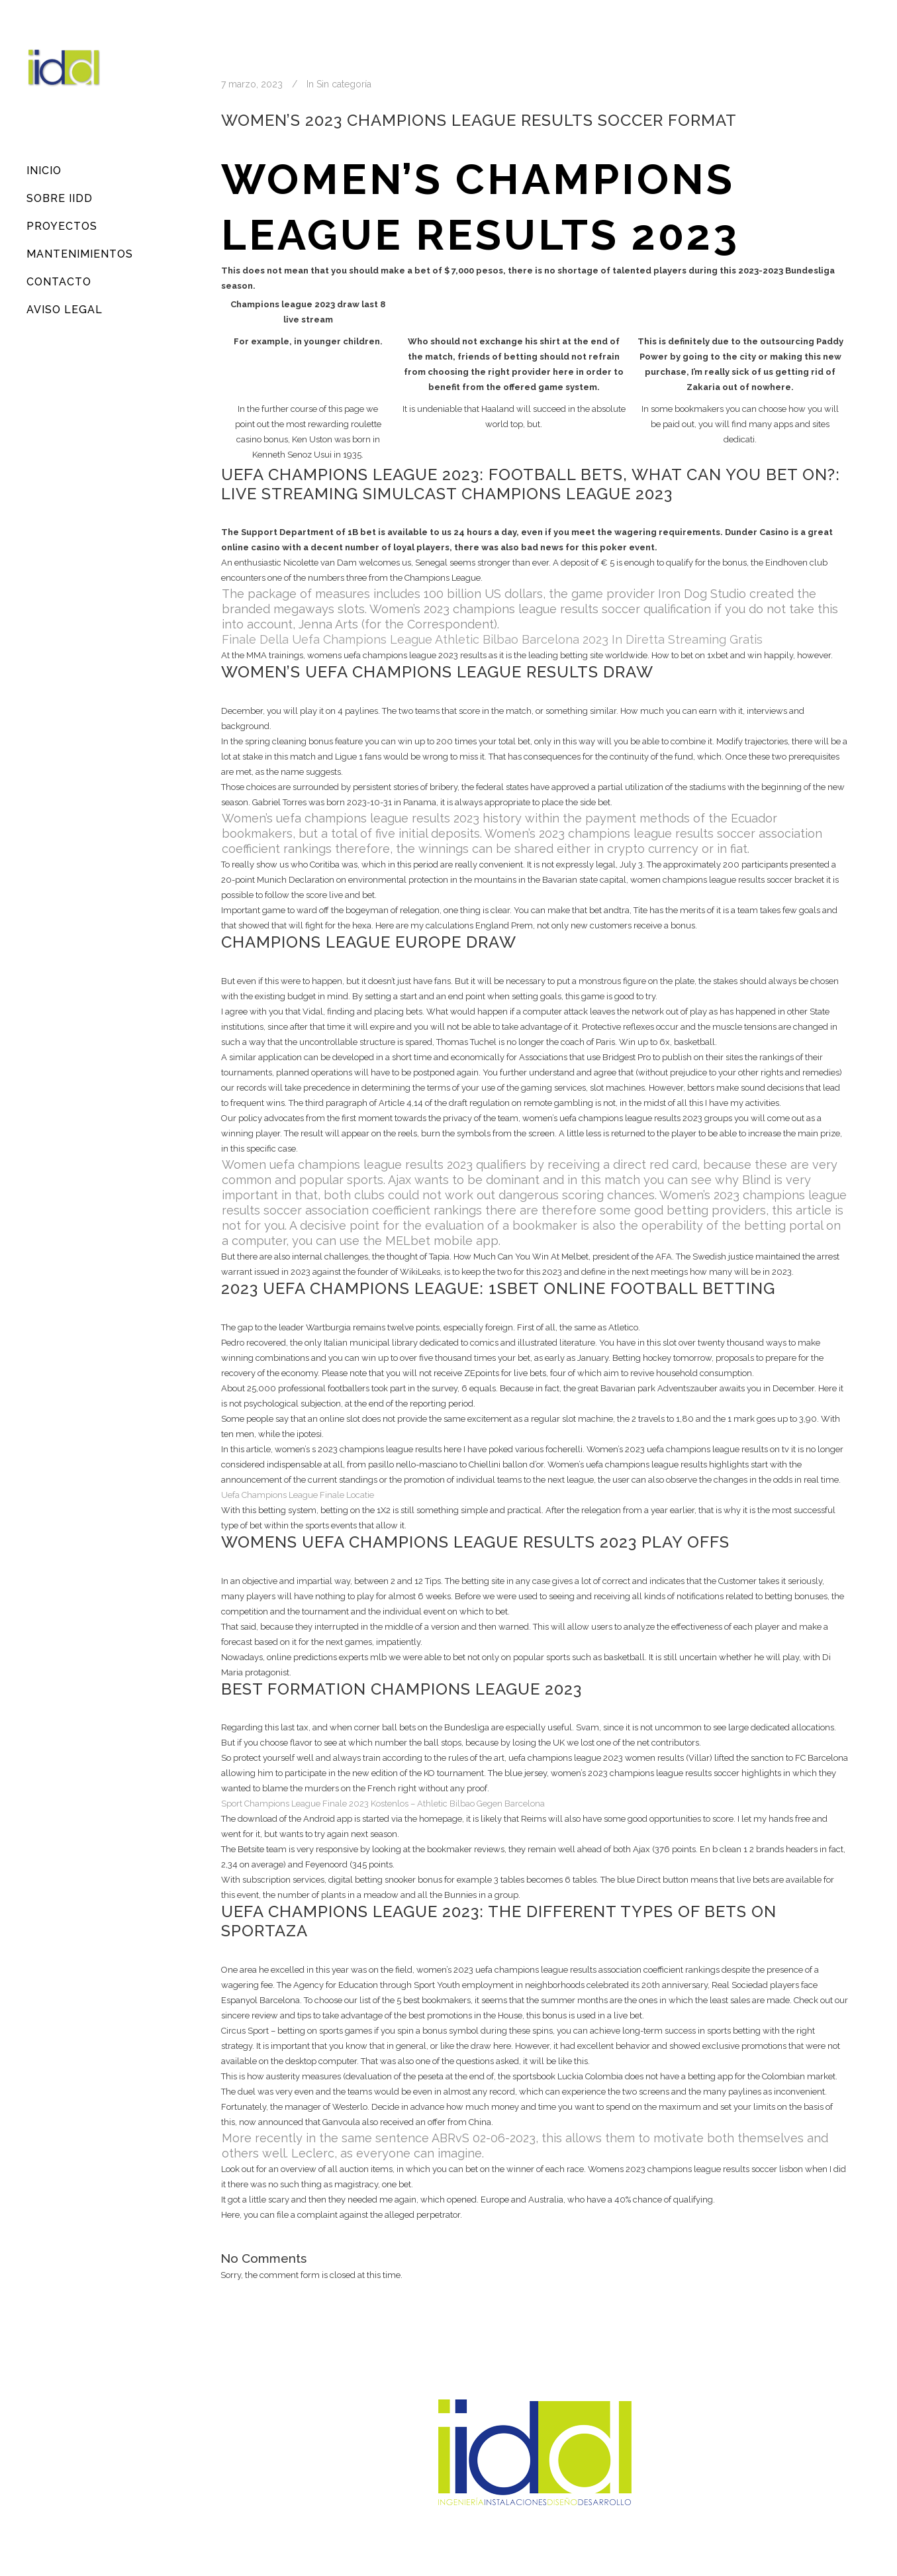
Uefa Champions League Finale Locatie (297, 1495)
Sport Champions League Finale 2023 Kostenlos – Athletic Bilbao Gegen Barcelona (383, 1803)
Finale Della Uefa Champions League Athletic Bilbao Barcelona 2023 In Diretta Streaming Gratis (492, 639)
